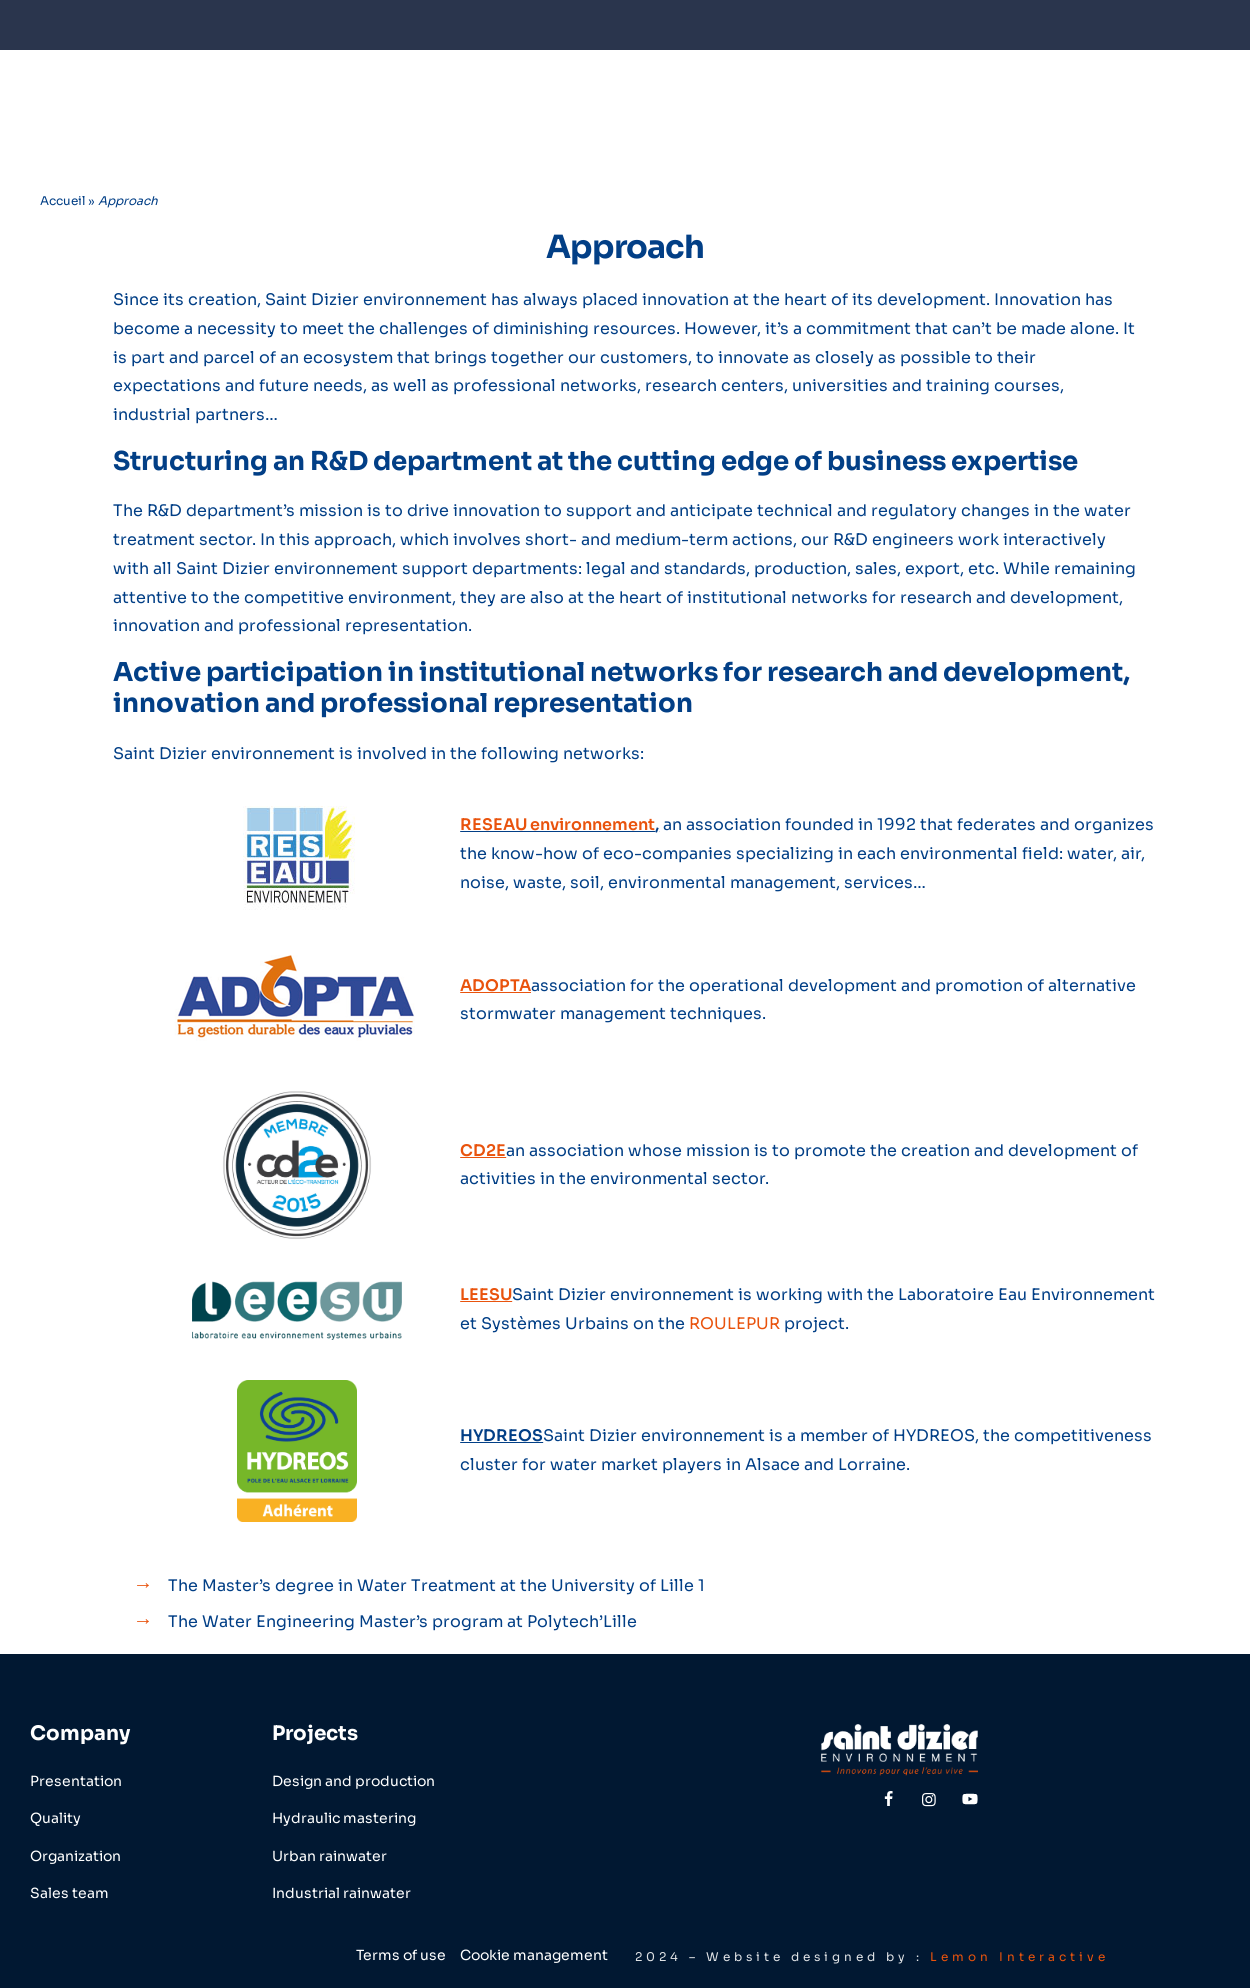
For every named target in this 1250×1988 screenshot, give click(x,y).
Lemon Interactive (1019, 1956)
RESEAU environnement (557, 824)
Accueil (62, 200)
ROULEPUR (734, 1323)
